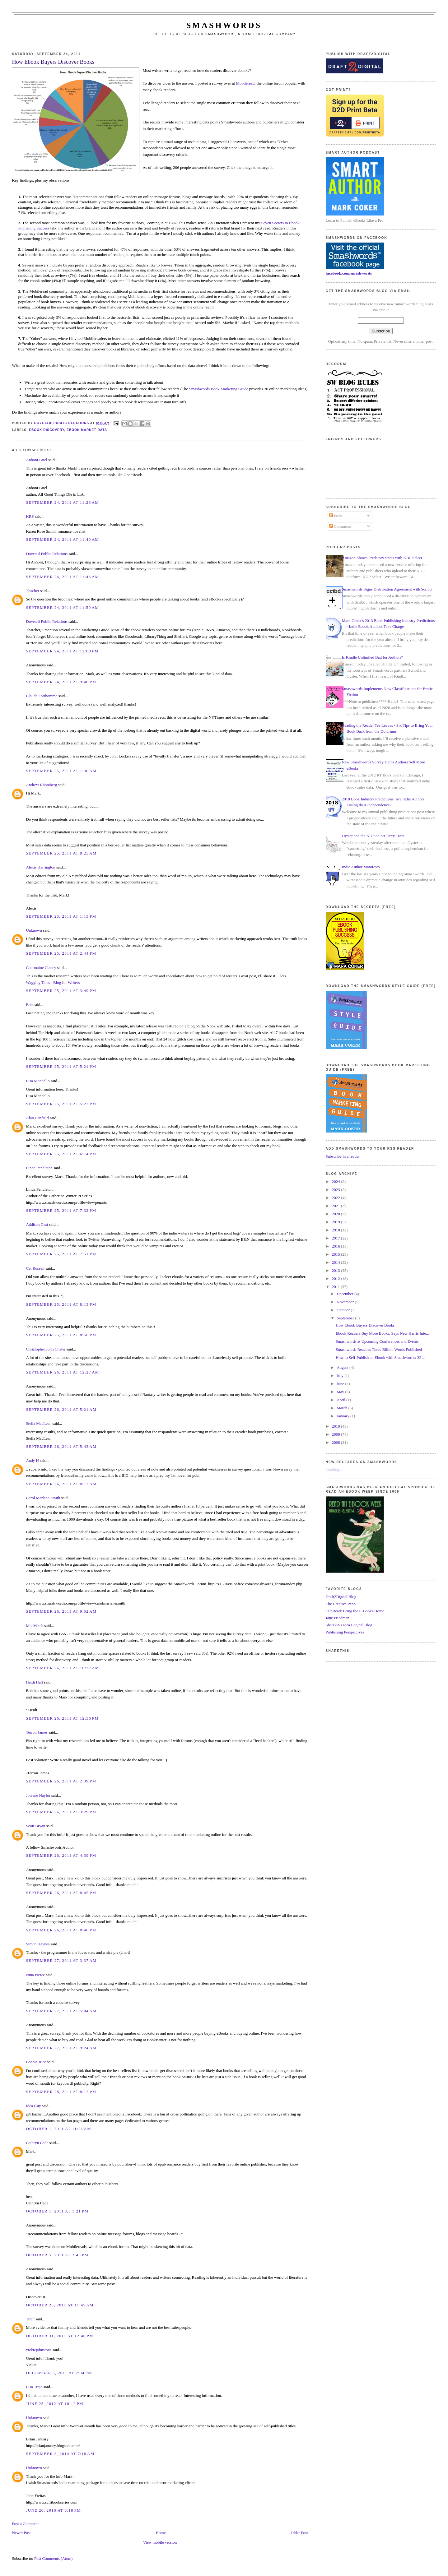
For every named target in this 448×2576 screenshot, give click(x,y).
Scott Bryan (35, 1825)
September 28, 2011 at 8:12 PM (61, 2091)
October (344, 1310)
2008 (336, 1442)
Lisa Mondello (37, 1080)
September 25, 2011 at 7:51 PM (61, 1254)
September (346, 1318)
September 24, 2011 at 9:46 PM (61, 681)
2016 (336, 1246)
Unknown (34, 930)
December (345, 1293)
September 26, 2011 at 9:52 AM (61, 1611)
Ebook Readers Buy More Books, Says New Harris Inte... (382, 1333)
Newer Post (21, 2532)
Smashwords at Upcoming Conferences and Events (377, 1341)
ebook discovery (46, 430)
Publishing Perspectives (345, 1632)
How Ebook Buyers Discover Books (365, 1325)
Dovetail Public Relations (47, 553)
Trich (30, 2319)
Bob (29, 1004)
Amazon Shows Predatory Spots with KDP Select (382, 557)
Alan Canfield (37, 1117)
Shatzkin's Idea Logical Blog (349, 1625)
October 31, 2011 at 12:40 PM (59, 2335)
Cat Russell (35, 1268)
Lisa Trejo (34, 2386)
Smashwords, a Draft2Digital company (250, 34)
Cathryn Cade (37, 2142)
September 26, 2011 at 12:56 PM (62, 1718)
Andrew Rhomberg (41, 784)
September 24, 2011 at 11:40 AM (62, 539)
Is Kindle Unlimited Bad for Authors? (372, 657)
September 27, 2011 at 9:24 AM (61, 2048)
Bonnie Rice (36, 2061)
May (341, 1391)
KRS (30, 516)
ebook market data (87, 430)
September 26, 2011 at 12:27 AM (62, 1372)
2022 (336, 1197)
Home (161, 2532)
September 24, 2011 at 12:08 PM (62, 651)
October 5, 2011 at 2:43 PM (57, 2255)
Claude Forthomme (41, 695)
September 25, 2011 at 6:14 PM (61, 1153)
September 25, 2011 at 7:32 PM (61, 1210)
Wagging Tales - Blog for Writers (53, 982)
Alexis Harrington (40, 867)
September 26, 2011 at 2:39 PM (61, 1781)
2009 (336, 1434)
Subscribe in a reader (343, 1156)
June (341, 1383)
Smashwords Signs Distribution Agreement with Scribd (387, 589)
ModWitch (34, 1625)
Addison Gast (37, 1224)
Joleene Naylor (38, 1795)
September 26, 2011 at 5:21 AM (61, 1409)
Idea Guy (33, 2105)
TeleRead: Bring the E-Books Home (355, 1611)
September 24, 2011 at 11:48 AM (62, 576)
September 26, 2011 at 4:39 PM (61, 1855)
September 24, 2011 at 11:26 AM (62, 502)
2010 (336, 1426)
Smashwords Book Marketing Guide (218, 389)
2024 (336, 1181)
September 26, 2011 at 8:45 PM (61, 1892)
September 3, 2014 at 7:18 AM (60, 2453)
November (346, 1302)
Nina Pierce (35, 1974)
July (340, 1375)
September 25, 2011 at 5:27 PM (61, 1103)
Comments (340, 526)
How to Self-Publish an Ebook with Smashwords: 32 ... (380, 1357)
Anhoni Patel (36, 459)
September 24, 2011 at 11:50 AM (62, 607)
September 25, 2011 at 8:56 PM (61, 1334)
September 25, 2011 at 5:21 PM (61, 1066)
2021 (336, 1205)
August (343, 1367)
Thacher (32, 590)
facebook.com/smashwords (349, 273)
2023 (336, 1189)
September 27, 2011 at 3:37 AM (61, 1960)
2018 (336, 1230)
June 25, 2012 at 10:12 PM (54, 2403)
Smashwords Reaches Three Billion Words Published (379, 1349)
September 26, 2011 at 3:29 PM (61, 1811)
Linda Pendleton (39, 1167)
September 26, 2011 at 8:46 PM (61, 1930)
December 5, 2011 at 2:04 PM (59, 2372)
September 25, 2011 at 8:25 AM (61, 853)
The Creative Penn (341, 1603)
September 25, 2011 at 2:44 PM (61, 953)
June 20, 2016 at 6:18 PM (53, 2510)
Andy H (32, 1460)
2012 (336, 1278)
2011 (336, 1286)
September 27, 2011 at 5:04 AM (61, 2010)
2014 (336, 1262)
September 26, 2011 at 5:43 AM (61, 1446)
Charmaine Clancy (41, 967)
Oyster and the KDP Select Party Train (373, 835)
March (342, 1408)
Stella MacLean (38, 1423)
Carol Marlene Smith (43, 1497)
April (341, 1399)
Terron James (36, 1732)
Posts (336, 515)
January (343, 1416)
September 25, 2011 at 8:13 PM (61, 1304)
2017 (336, 1238)
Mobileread (245, 83)
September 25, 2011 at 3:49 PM (61, 990)
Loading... (334, 1469)
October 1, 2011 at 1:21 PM (57, 2211)
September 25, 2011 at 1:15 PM (61, 916)
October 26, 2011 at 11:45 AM (60, 2305)
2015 (336, 1254)
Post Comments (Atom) (53, 2558)
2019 (336, 1222)
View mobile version (160, 2542)
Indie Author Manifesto (361, 866)
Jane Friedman (337, 1617)
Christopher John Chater (45, 1349)
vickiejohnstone (38, 2349)
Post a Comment (25, 2523)
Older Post (299, 2532)
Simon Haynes (37, 1944)
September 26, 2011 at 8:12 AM (61, 1483)
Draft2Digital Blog (341, 1596)
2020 (336, 1214)
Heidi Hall (34, 1682)
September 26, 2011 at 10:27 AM (62, 1668)
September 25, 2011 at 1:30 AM (61, 770)
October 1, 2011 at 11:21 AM (58, 2128)
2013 (336, 1270)
